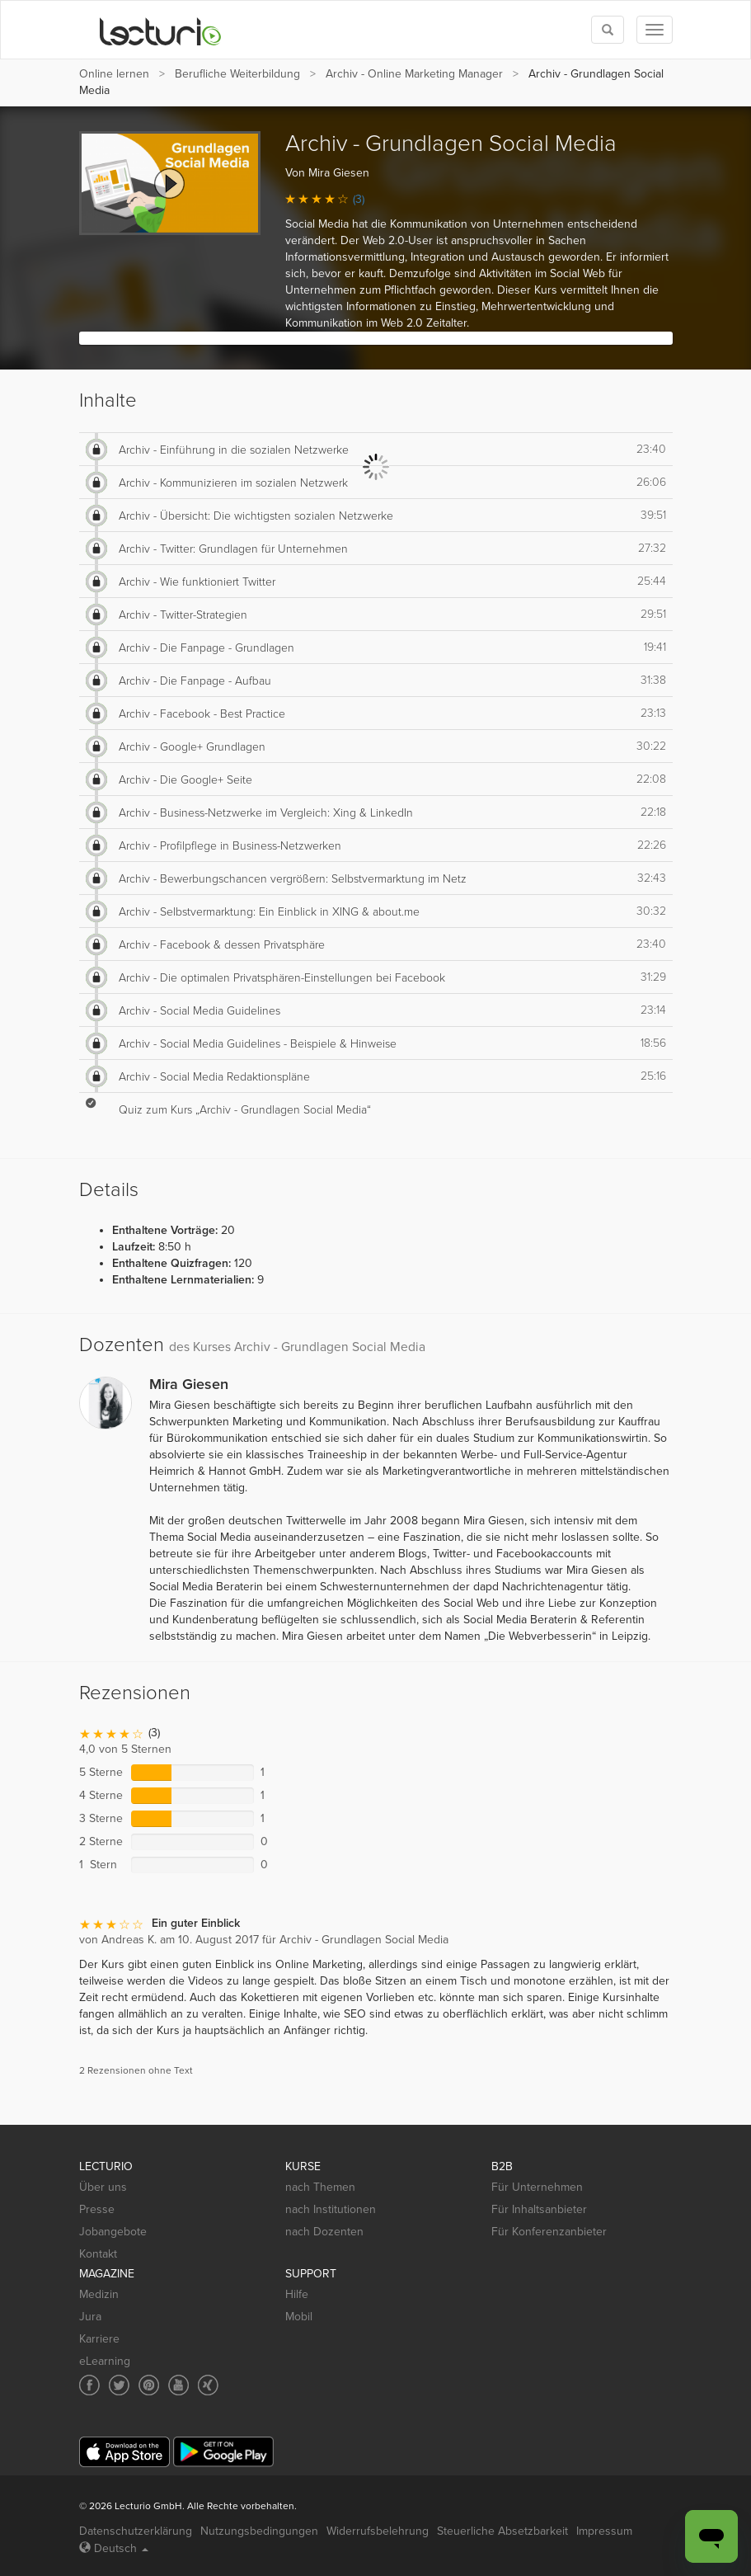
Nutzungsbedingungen (259, 2531)
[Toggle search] (607, 30)
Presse (97, 2209)
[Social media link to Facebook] (89, 2385)
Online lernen (114, 74)
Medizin (99, 2294)
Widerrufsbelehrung (377, 2531)
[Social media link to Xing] (208, 2385)
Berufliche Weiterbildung (237, 74)
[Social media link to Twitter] (119, 2385)
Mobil (298, 2317)
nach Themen (320, 2187)
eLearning (104, 2361)
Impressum (604, 2531)
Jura (90, 2317)
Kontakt (98, 2254)
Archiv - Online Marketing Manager (414, 74)
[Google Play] (223, 2452)
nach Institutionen (330, 2209)
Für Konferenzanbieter (549, 2232)
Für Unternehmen (537, 2187)
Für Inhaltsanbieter (539, 2209)
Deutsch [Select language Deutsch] (113, 2548)
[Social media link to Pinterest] (148, 2385)
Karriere (99, 2339)
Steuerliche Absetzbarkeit (502, 2531)
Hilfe (296, 2294)
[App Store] (124, 2452)
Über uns (103, 2187)
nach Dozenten (324, 2232)
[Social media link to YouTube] (178, 2385)
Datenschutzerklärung (135, 2531)
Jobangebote (113, 2232)
